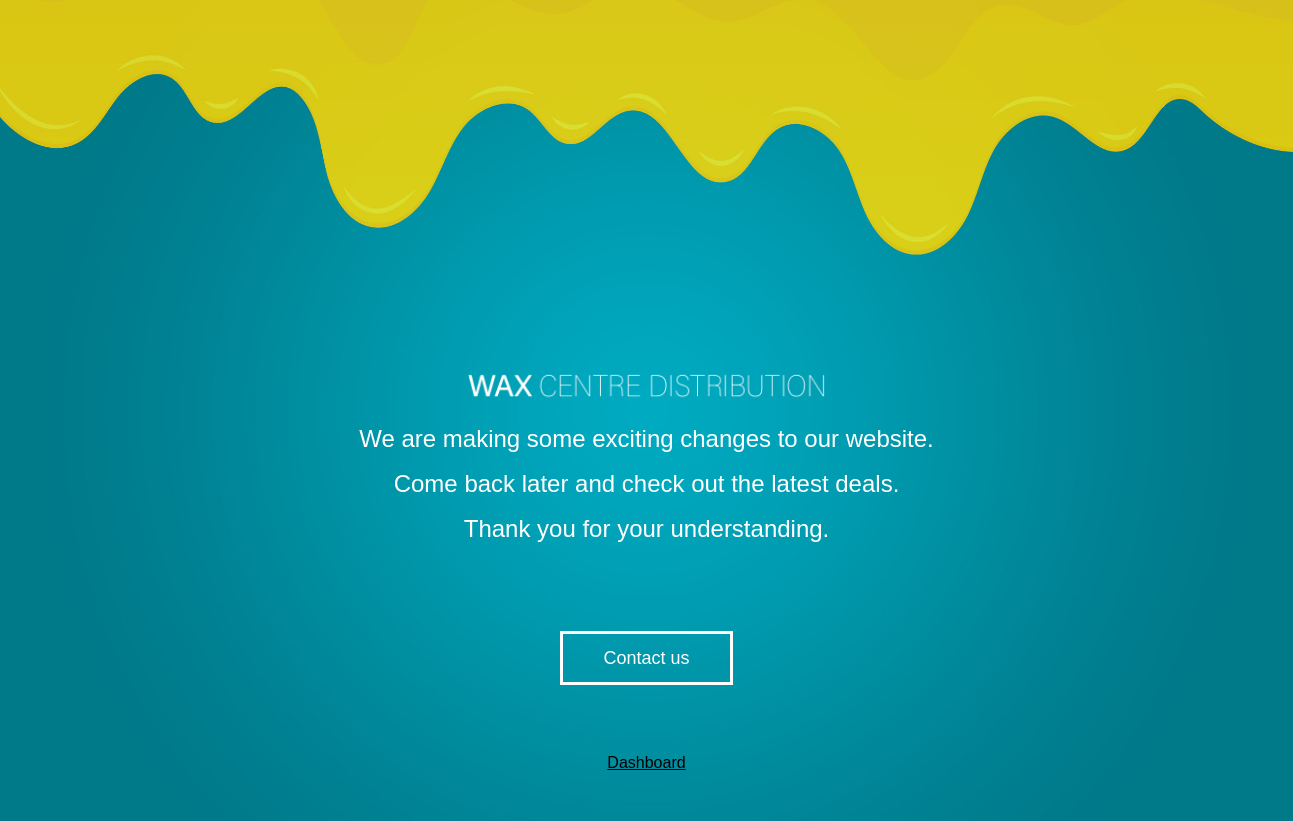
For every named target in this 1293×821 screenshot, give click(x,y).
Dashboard (646, 762)
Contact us (646, 658)
